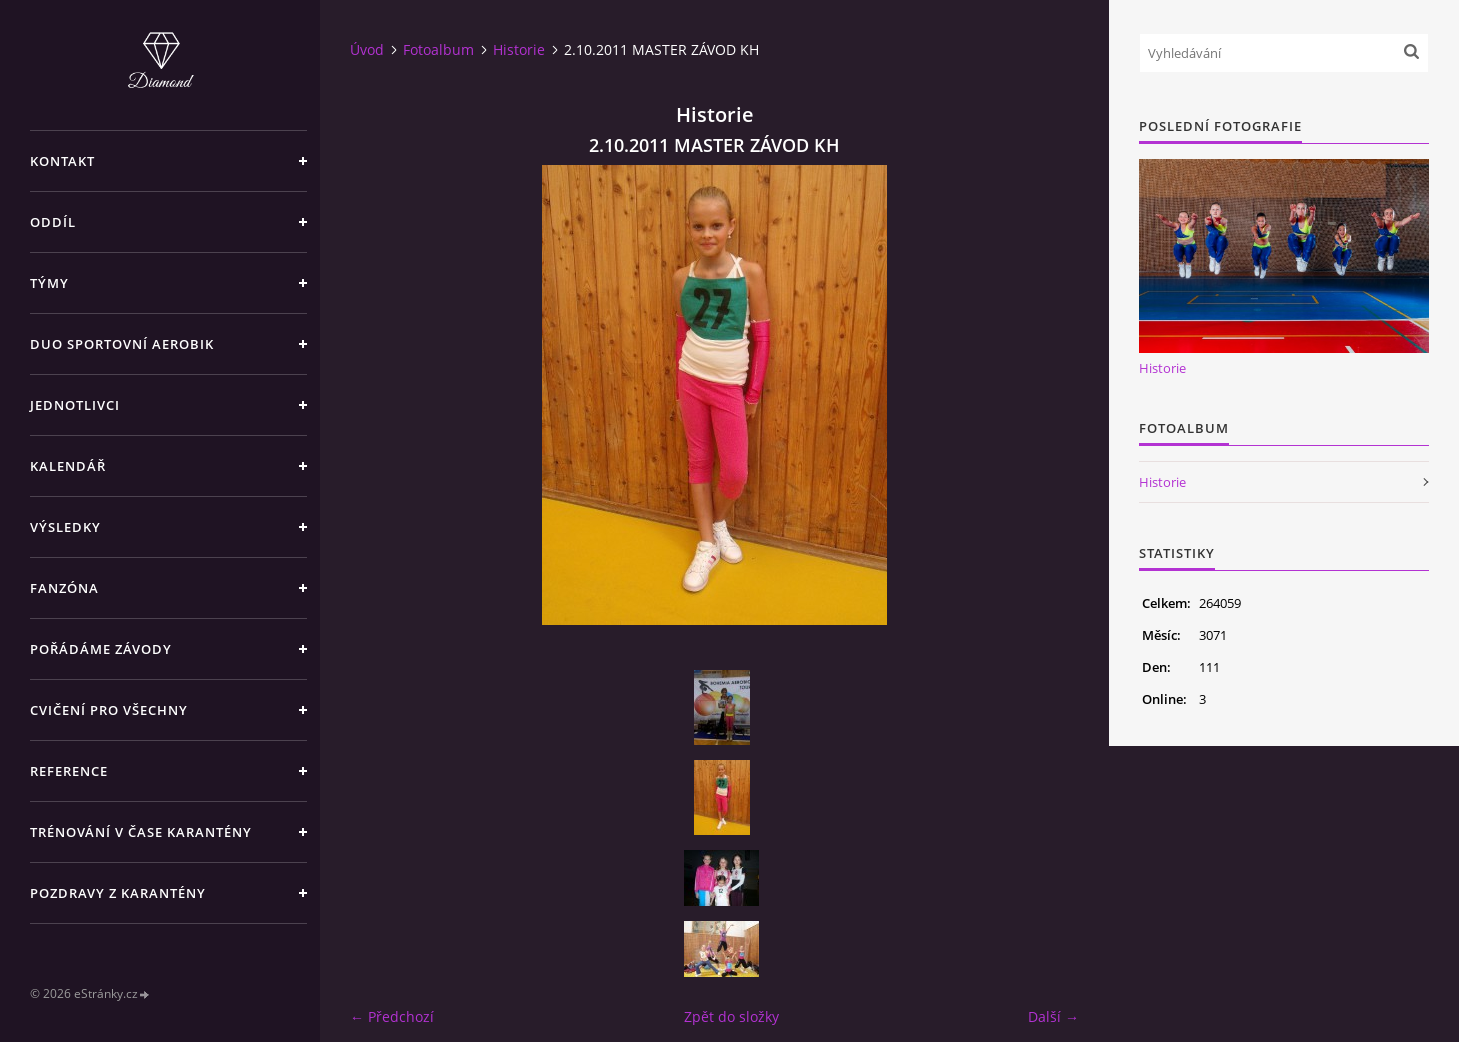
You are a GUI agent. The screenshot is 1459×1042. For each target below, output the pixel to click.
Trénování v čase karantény (141, 832)
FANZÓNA (64, 588)
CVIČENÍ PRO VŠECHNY (109, 710)
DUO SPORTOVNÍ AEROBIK (122, 344)
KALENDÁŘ (68, 466)
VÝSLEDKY (65, 527)
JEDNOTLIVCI (75, 405)
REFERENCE (69, 771)
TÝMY (49, 283)
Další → (1053, 1016)
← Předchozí (392, 1016)
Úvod (367, 49)
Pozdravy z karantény (118, 893)
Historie (519, 49)
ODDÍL (53, 222)
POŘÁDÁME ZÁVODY (101, 649)
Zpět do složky (731, 1016)
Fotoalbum (438, 49)
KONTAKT (62, 161)
